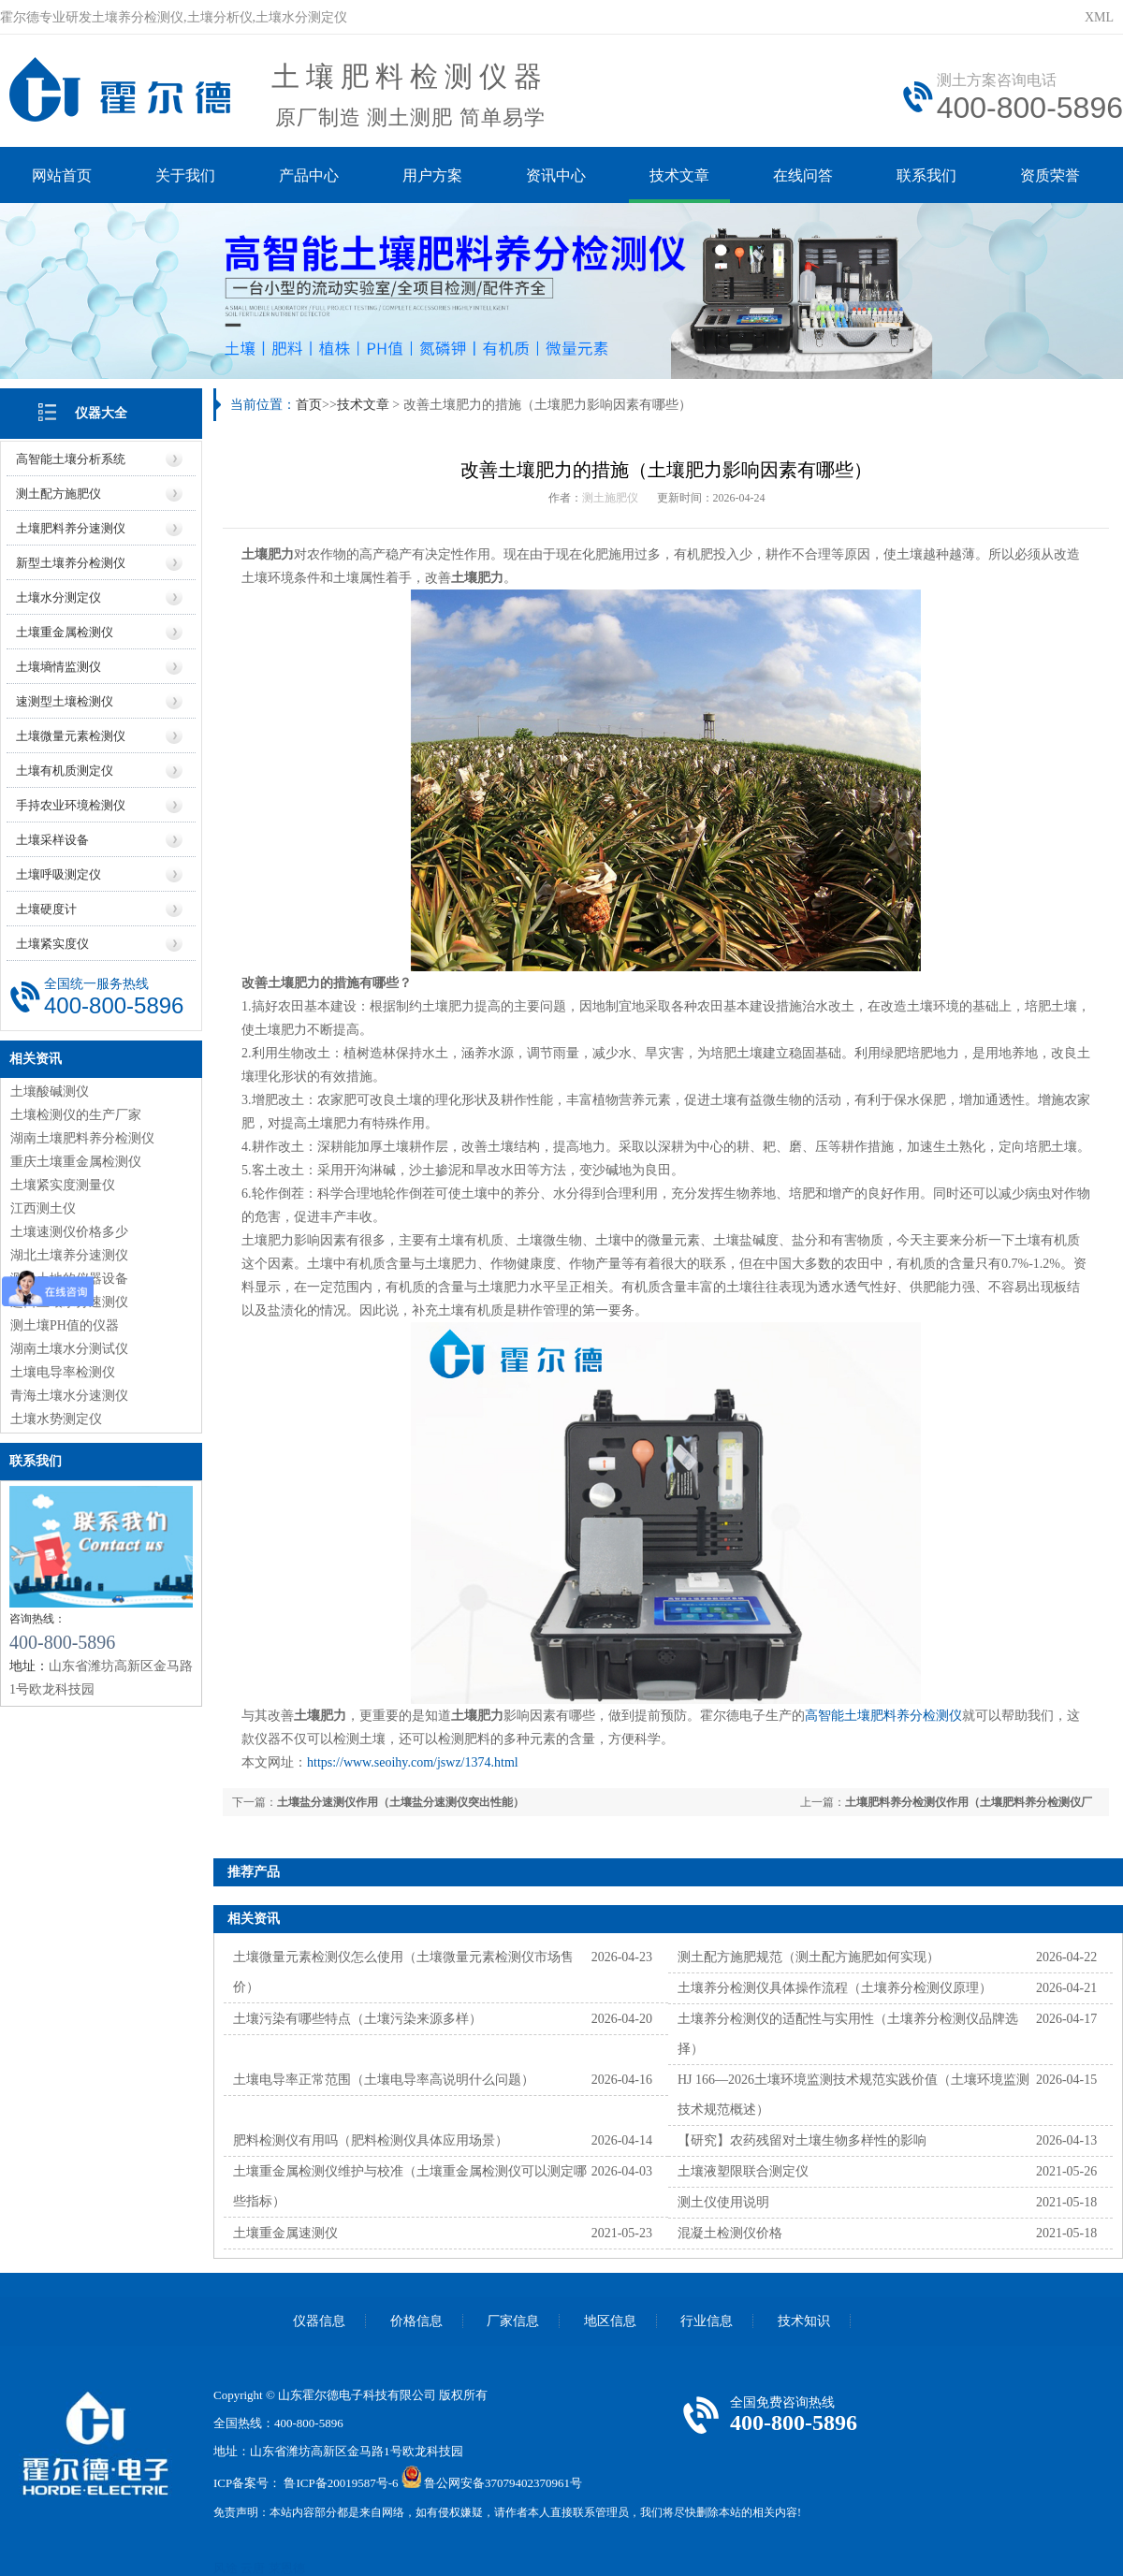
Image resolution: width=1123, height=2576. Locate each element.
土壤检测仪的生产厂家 (75, 1115)
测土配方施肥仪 (58, 494)
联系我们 (926, 175)
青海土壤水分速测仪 (69, 1396)
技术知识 (804, 2321)
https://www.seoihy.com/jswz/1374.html (412, 1762)
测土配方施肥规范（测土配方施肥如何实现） (809, 1957)
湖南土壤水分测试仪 (69, 1349)
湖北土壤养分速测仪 (69, 1255)
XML (1099, 17)
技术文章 (679, 175)
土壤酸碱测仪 (49, 1091)
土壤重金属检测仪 (64, 632)
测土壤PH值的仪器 (64, 1325)
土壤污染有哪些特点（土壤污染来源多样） (357, 2019)
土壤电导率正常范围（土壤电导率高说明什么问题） (383, 2080)
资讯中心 (556, 175)
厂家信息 (513, 2321)
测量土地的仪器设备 (69, 1279)
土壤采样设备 (52, 840)
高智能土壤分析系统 (70, 459)
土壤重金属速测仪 (285, 2233)
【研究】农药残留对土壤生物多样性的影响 (802, 2140)
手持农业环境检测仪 (70, 805)
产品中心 (309, 175)
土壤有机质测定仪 (64, 771)
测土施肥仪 (610, 497)
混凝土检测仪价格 (730, 2233)
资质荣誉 (1050, 175)
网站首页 (62, 175)
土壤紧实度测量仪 (62, 1185)
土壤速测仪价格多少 (69, 1232)
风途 (225, 2568)
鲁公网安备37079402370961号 (503, 2484)
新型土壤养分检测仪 (70, 563)
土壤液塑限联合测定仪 (743, 2171)
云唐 (253, 2568)
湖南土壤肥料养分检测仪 (82, 1138)
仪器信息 (319, 2321)
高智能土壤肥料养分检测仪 (883, 1716)
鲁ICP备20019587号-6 (341, 2484)
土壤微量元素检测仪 (70, 736)
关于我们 (185, 175)
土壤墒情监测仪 (58, 667)
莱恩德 (287, 2568)
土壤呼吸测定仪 (58, 874)
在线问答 (803, 175)
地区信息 (610, 2321)
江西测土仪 (43, 1208)
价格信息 (416, 2321)
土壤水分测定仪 (58, 597)
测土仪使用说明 (723, 2202)
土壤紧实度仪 (52, 944)
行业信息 (706, 2321)
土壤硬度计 (46, 909)
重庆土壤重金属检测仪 (75, 1162)
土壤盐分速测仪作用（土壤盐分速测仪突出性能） (400, 1802)
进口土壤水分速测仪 (69, 1302)
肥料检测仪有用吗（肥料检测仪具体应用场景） (370, 2140)
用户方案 (432, 175)
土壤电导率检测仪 (62, 1372)
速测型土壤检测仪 (64, 701)
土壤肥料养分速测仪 (70, 528)
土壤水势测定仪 (56, 1419)
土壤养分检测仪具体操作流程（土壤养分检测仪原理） (835, 1988)
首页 (309, 405)
